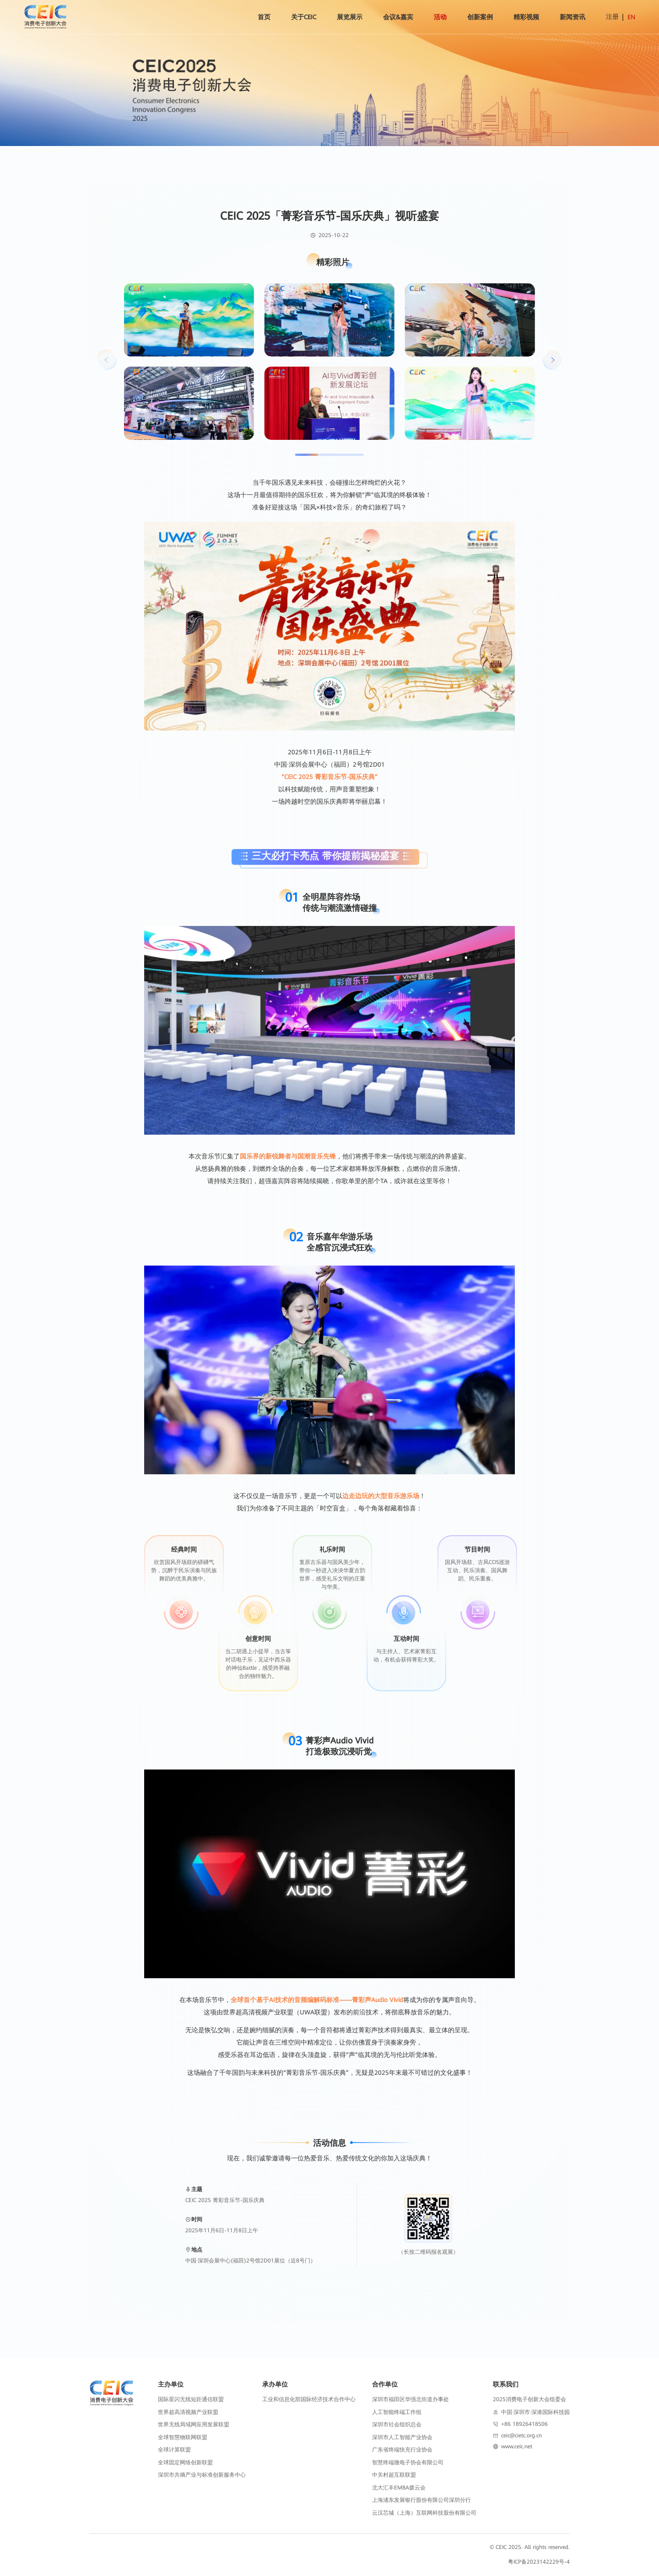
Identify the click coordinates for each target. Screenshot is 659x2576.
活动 (440, 17)
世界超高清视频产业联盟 (188, 2412)
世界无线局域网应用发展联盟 (193, 2424)
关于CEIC (303, 17)
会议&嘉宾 (398, 17)
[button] (552, 360)
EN (631, 17)
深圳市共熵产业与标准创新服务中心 (202, 2475)
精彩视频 (526, 17)
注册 (612, 16)
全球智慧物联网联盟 (182, 2437)
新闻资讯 (572, 17)
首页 (264, 17)
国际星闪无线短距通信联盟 (191, 2399)
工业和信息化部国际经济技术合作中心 (309, 2399)
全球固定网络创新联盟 (185, 2462)
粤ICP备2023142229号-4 (539, 2562)
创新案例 (480, 17)
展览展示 (349, 17)
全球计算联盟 (174, 2449)
